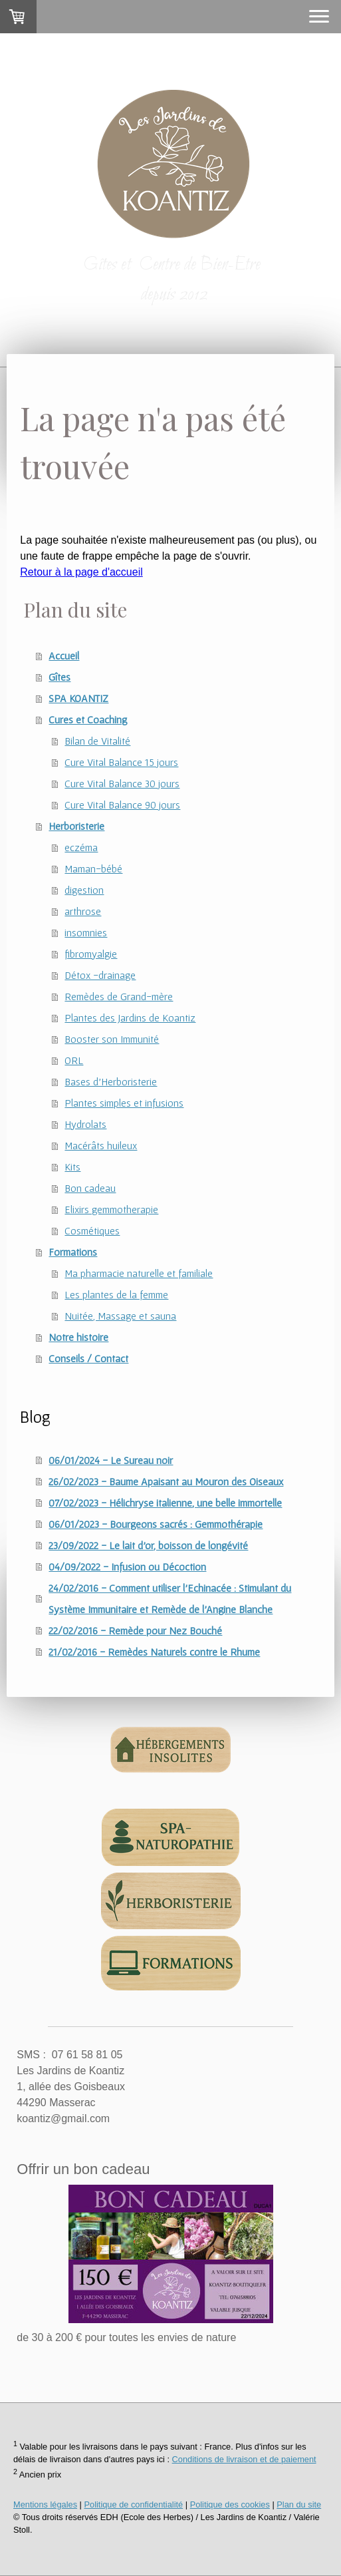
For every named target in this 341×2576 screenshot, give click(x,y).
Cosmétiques (92, 1230)
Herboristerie (76, 826)
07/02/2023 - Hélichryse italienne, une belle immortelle (165, 1503)
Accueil (64, 655)
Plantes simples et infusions (123, 1103)
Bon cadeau (90, 1188)
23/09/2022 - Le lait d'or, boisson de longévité (148, 1545)
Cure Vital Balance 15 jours (121, 762)
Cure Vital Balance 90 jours (122, 805)
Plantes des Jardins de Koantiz (129, 1017)
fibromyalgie (90, 954)
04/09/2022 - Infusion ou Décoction (127, 1566)
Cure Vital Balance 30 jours (121, 783)
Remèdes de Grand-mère (118, 996)
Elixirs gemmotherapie (111, 1209)
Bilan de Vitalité (97, 741)
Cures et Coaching (88, 719)
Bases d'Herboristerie (110, 1081)
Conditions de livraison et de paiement (244, 2459)
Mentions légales (45, 2504)
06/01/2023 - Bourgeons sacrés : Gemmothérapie (156, 1524)
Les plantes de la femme (116, 1294)
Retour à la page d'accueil (81, 572)
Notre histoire (78, 1337)
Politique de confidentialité (133, 2504)
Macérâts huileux (100, 1145)
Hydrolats (85, 1124)
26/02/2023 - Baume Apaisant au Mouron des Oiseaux (166, 1481)
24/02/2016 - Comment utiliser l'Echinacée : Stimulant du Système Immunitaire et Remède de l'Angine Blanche (170, 1598)
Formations (73, 1252)
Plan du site (299, 2504)
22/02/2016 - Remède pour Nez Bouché (135, 1630)
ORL (73, 1060)
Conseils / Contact (88, 1358)
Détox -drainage (100, 975)
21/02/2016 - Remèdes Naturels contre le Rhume (154, 1652)
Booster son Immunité (111, 1039)
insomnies (85, 932)
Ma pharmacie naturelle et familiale (138, 1273)
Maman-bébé (93, 868)
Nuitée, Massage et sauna (120, 1316)
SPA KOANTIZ (78, 698)
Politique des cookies (230, 2504)
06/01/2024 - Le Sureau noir (111, 1460)
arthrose (82, 911)
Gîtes (59, 677)
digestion (84, 890)
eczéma (81, 847)
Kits (72, 1167)
